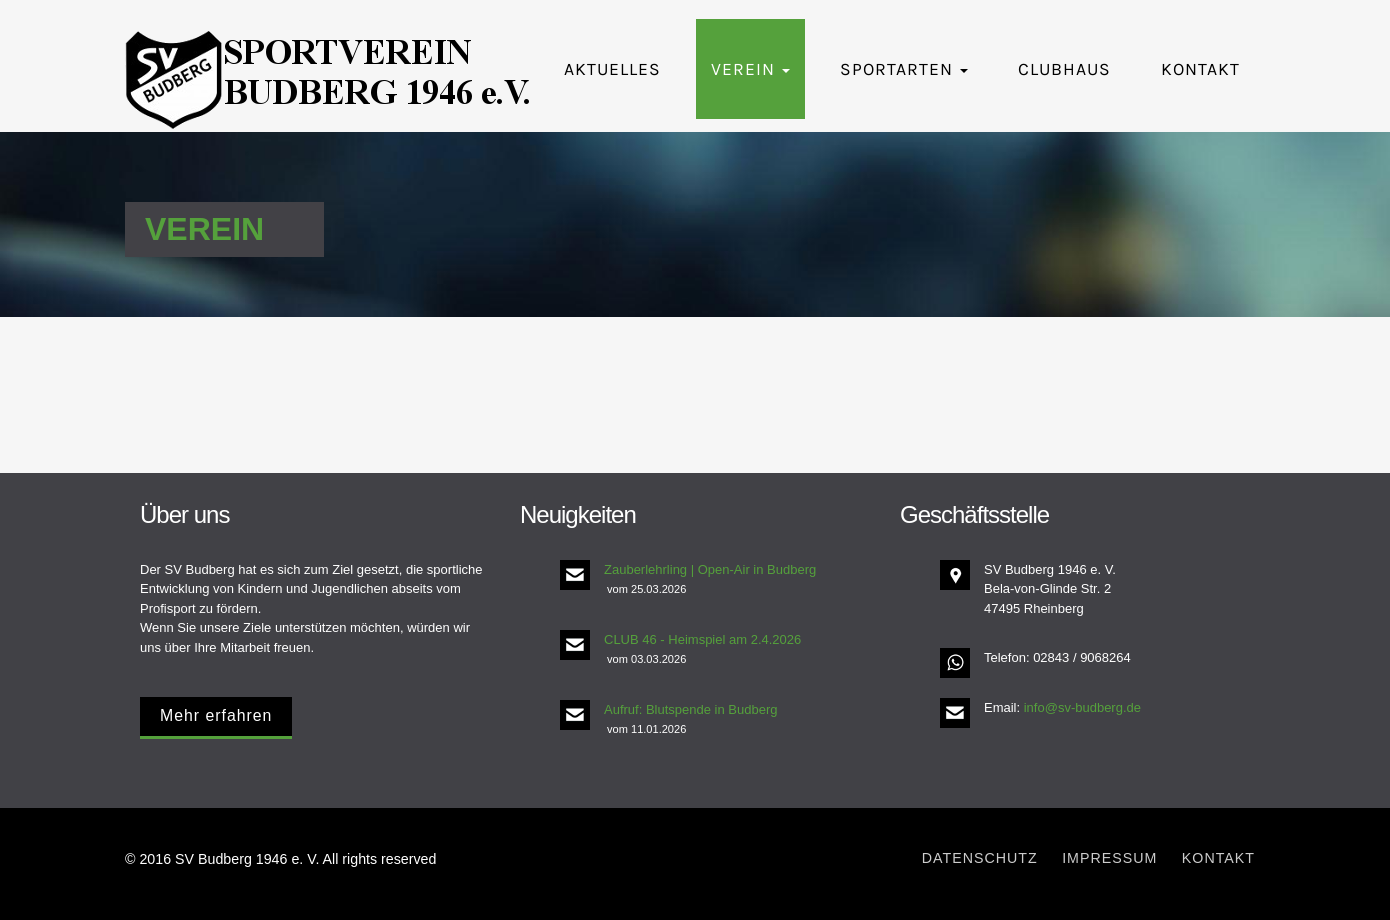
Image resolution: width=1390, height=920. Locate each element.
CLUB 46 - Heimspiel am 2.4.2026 (702, 639)
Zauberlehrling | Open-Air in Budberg (710, 569)
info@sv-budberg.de (1082, 707)
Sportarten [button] (904, 69)
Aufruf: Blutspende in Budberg (690, 709)
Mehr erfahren (216, 715)
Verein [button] (750, 69)
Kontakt (1200, 69)
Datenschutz (980, 858)
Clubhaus (1064, 69)
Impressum (1109, 858)
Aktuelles (612, 69)
